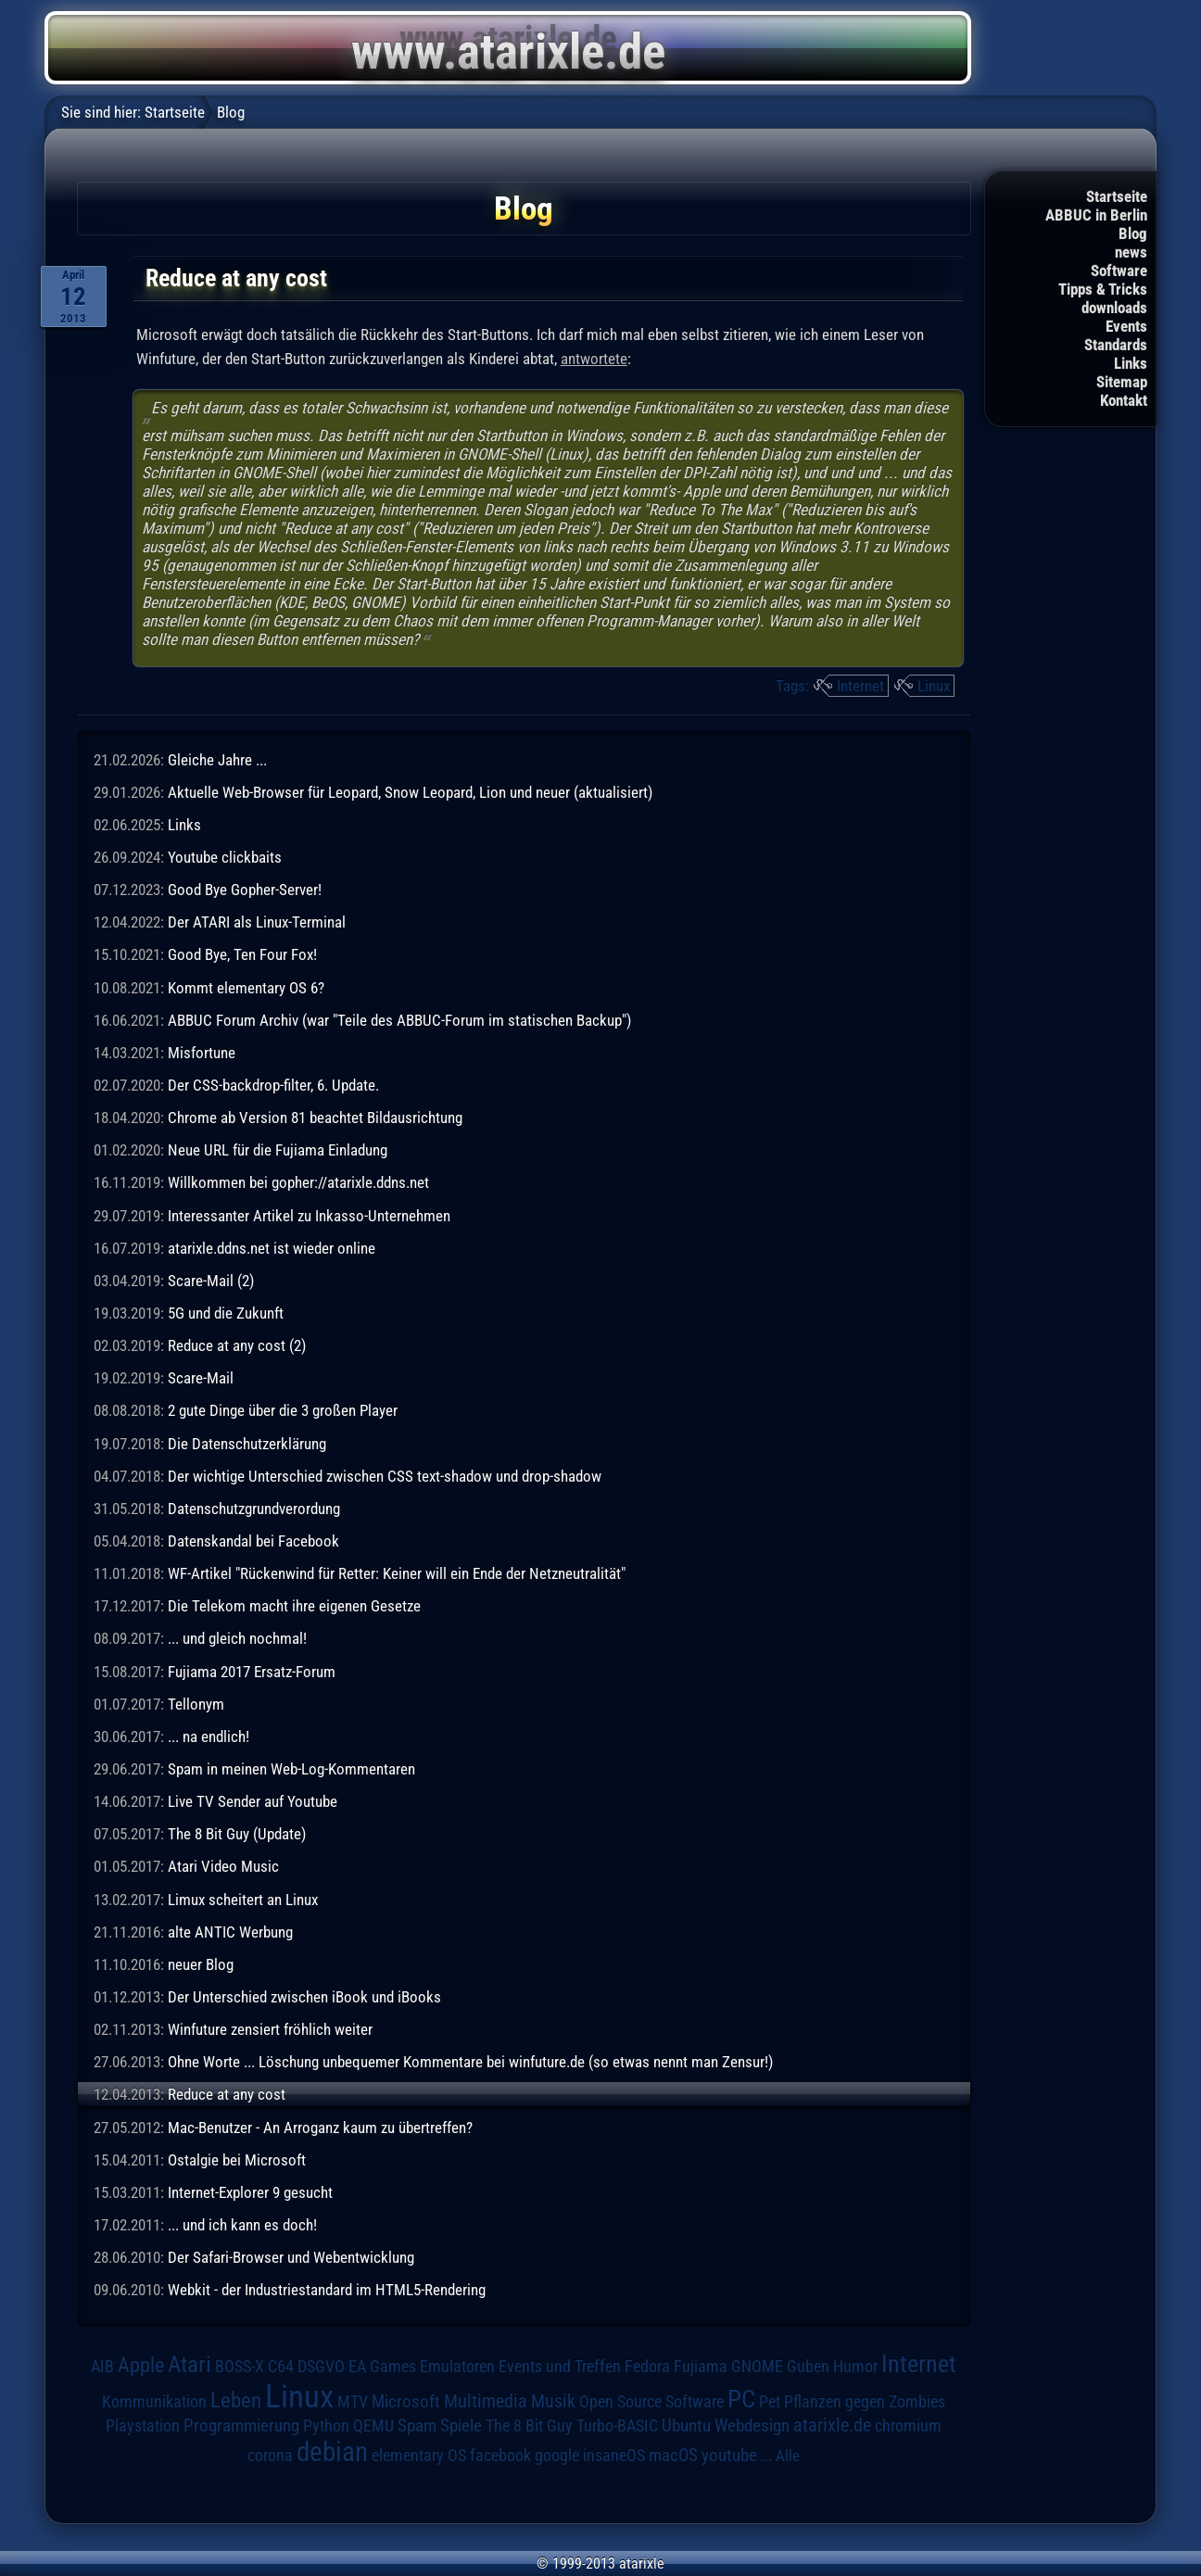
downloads (1114, 307)
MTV (352, 2401)
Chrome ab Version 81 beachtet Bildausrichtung (315, 1117)
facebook (500, 2455)
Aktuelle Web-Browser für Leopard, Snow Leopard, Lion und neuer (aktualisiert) (410, 792)
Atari (189, 2364)
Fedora (647, 2366)
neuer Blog (201, 1964)
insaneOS (614, 2455)
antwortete (594, 358)
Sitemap (1121, 382)
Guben (808, 2366)
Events (1126, 326)
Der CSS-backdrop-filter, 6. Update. (273, 1085)
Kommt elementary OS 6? (246, 988)
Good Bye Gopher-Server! (245, 889)
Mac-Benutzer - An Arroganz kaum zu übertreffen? (320, 2127)
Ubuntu (686, 2426)
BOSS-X (239, 2366)
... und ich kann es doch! (242, 2225)
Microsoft (406, 2401)
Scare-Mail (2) (211, 1280)
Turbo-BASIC (617, 2425)
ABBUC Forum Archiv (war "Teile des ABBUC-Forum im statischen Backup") (399, 1020)
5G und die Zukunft (226, 1313)
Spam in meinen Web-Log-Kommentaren (291, 1769)
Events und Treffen (560, 2366)
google (557, 2455)
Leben (235, 2400)
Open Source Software (651, 2402)
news (1131, 252)
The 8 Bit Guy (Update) (237, 1834)
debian (332, 2452)
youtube (729, 2455)
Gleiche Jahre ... (217, 760)
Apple (141, 2365)
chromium (908, 2426)
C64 (281, 2366)
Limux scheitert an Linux (243, 1899)
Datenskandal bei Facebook (253, 1541)
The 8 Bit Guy (529, 2425)
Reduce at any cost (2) (237, 1345)
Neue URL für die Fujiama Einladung (277, 1150)
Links (1130, 363)
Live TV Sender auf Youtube (252, 1801)
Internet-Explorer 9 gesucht (250, 2192)
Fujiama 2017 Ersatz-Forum (251, 1671)
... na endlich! (208, 1736)
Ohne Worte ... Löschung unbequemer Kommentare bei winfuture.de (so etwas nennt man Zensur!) (470, 2061)
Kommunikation (154, 2401)
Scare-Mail (201, 1378)
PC (741, 2399)
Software (1119, 270)
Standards (1115, 344)
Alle (788, 2455)
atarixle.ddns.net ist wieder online (271, 1248)
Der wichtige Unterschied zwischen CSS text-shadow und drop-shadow (384, 1476)
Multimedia (485, 2401)
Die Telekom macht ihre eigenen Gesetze (294, 1606)
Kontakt (1123, 400)
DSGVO (321, 2366)
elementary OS (419, 2455)
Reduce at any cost (226, 2094)
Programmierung (241, 2425)
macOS (673, 2455)
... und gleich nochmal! (237, 1638)
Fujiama (700, 2366)
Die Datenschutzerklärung (247, 1443)
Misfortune (201, 1052)
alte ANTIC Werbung (230, 1932)
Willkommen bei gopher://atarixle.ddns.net (298, 1182)
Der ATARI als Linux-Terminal (257, 922)
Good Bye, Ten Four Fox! (242, 954)
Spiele (461, 2425)
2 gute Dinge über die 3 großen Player (283, 1410)
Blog (1133, 233)
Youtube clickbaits (225, 857)
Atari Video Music (223, 1866)
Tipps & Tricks (1102, 289)
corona (270, 2455)
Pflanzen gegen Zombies (864, 2402)
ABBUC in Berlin (1096, 215)
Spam (417, 2426)
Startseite (1116, 196)
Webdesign (752, 2426)
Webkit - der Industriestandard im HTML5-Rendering (327, 2289)
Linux (933, 685)
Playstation (143, 2426)
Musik (553, 2401)
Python (326, 2426)
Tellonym (196, 1704)
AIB (102, 2366)
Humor (855, 2366)
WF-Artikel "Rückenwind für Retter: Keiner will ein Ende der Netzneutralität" (397, 1573)
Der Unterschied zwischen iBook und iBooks (304, 1997)
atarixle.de (832, 2425)
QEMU (373, 2426)
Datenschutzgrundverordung (254, 1508)
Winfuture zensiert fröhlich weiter (270, 2029)
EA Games (382, 2366)
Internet (860, 685)
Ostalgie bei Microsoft (237, 2160)
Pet (769, 2402)
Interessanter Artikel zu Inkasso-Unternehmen (309, 1215)
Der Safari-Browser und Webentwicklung (291, 2257)
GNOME (757, 2366)
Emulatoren (457, 2366)
